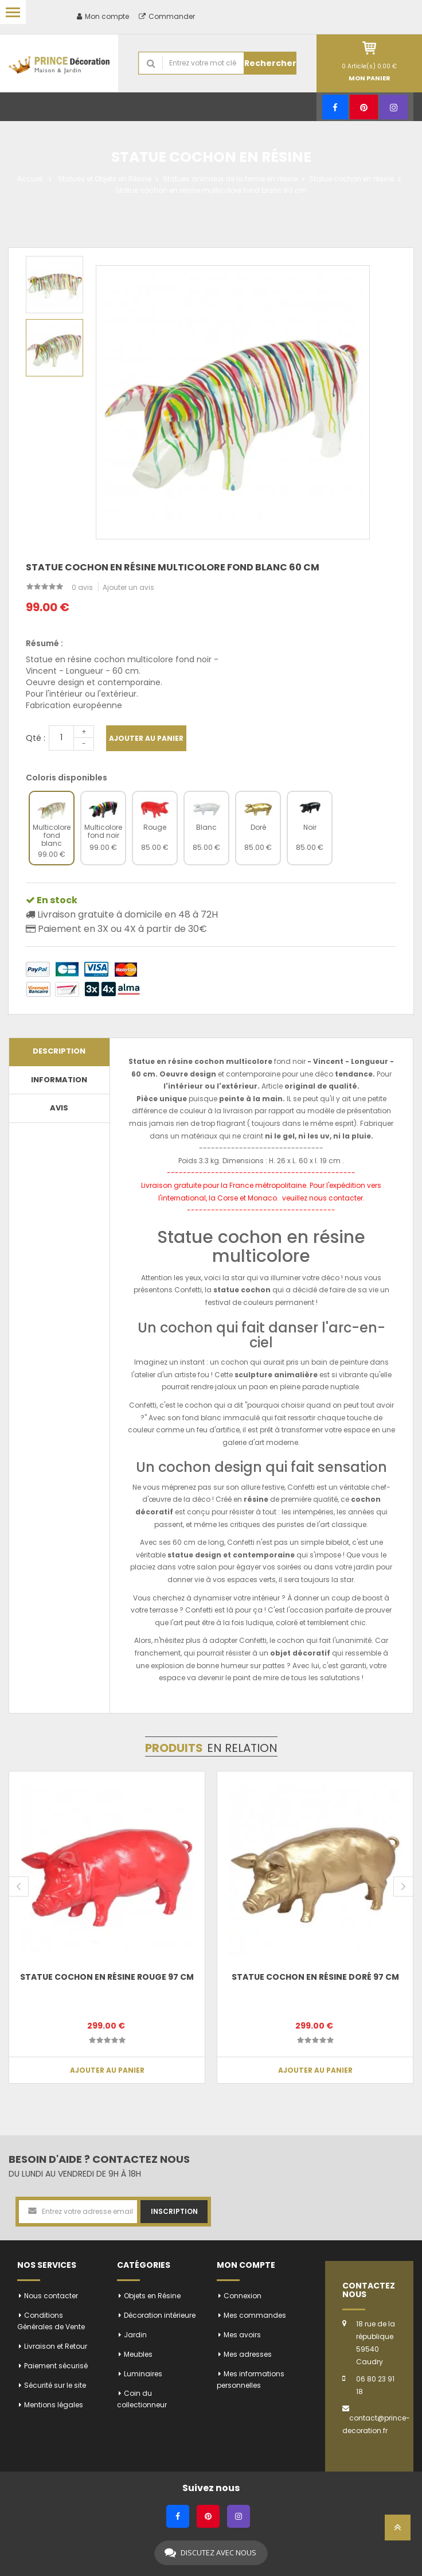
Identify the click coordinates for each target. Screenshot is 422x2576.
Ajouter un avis (128, 587)
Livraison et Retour (55, 2346)
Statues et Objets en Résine (104, 179)
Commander (167, 16)
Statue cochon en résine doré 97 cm (315, 1977)
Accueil (30, 179)
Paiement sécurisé (56, 2366)
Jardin (135, 2335)
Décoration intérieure (160, 2315)
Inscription (174, 2211)
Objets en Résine (152, 2296)
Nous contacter (51, 2296)
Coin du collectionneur (142, 2399)
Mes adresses (248, 2354)
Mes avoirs (242, 2335)
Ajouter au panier (146, 738)
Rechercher (270, 63)
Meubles (138, 2354)
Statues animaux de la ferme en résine (230, 179)
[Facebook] (335, 107)
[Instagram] (394, 107)
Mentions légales (53, 2405)
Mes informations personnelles (250, 2379)
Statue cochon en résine (351, 179)
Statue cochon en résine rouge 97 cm (107, 1977)
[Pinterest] (364, 107)
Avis (59, 1107)
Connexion (242, 2296)
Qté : (35, 738)
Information (59, 1079)
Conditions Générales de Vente (51, 2321)
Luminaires (143, 2374)
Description (59, 1051)
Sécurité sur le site (55, 2385)
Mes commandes (255, 2315)
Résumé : (44, 643)
